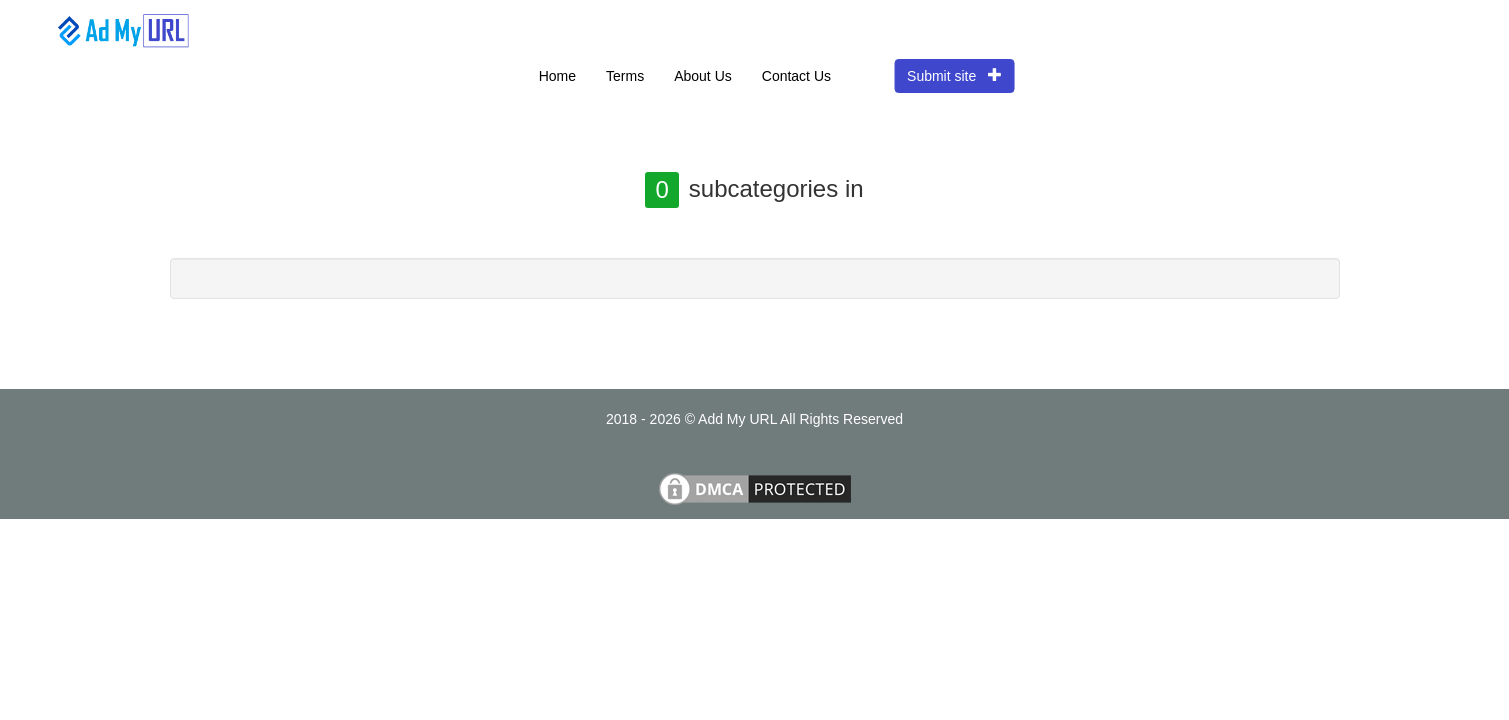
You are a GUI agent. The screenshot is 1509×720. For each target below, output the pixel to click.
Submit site (954, 75)
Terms (625, 76)
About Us (703, 76)
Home (557, 76)
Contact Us (796, 76)
